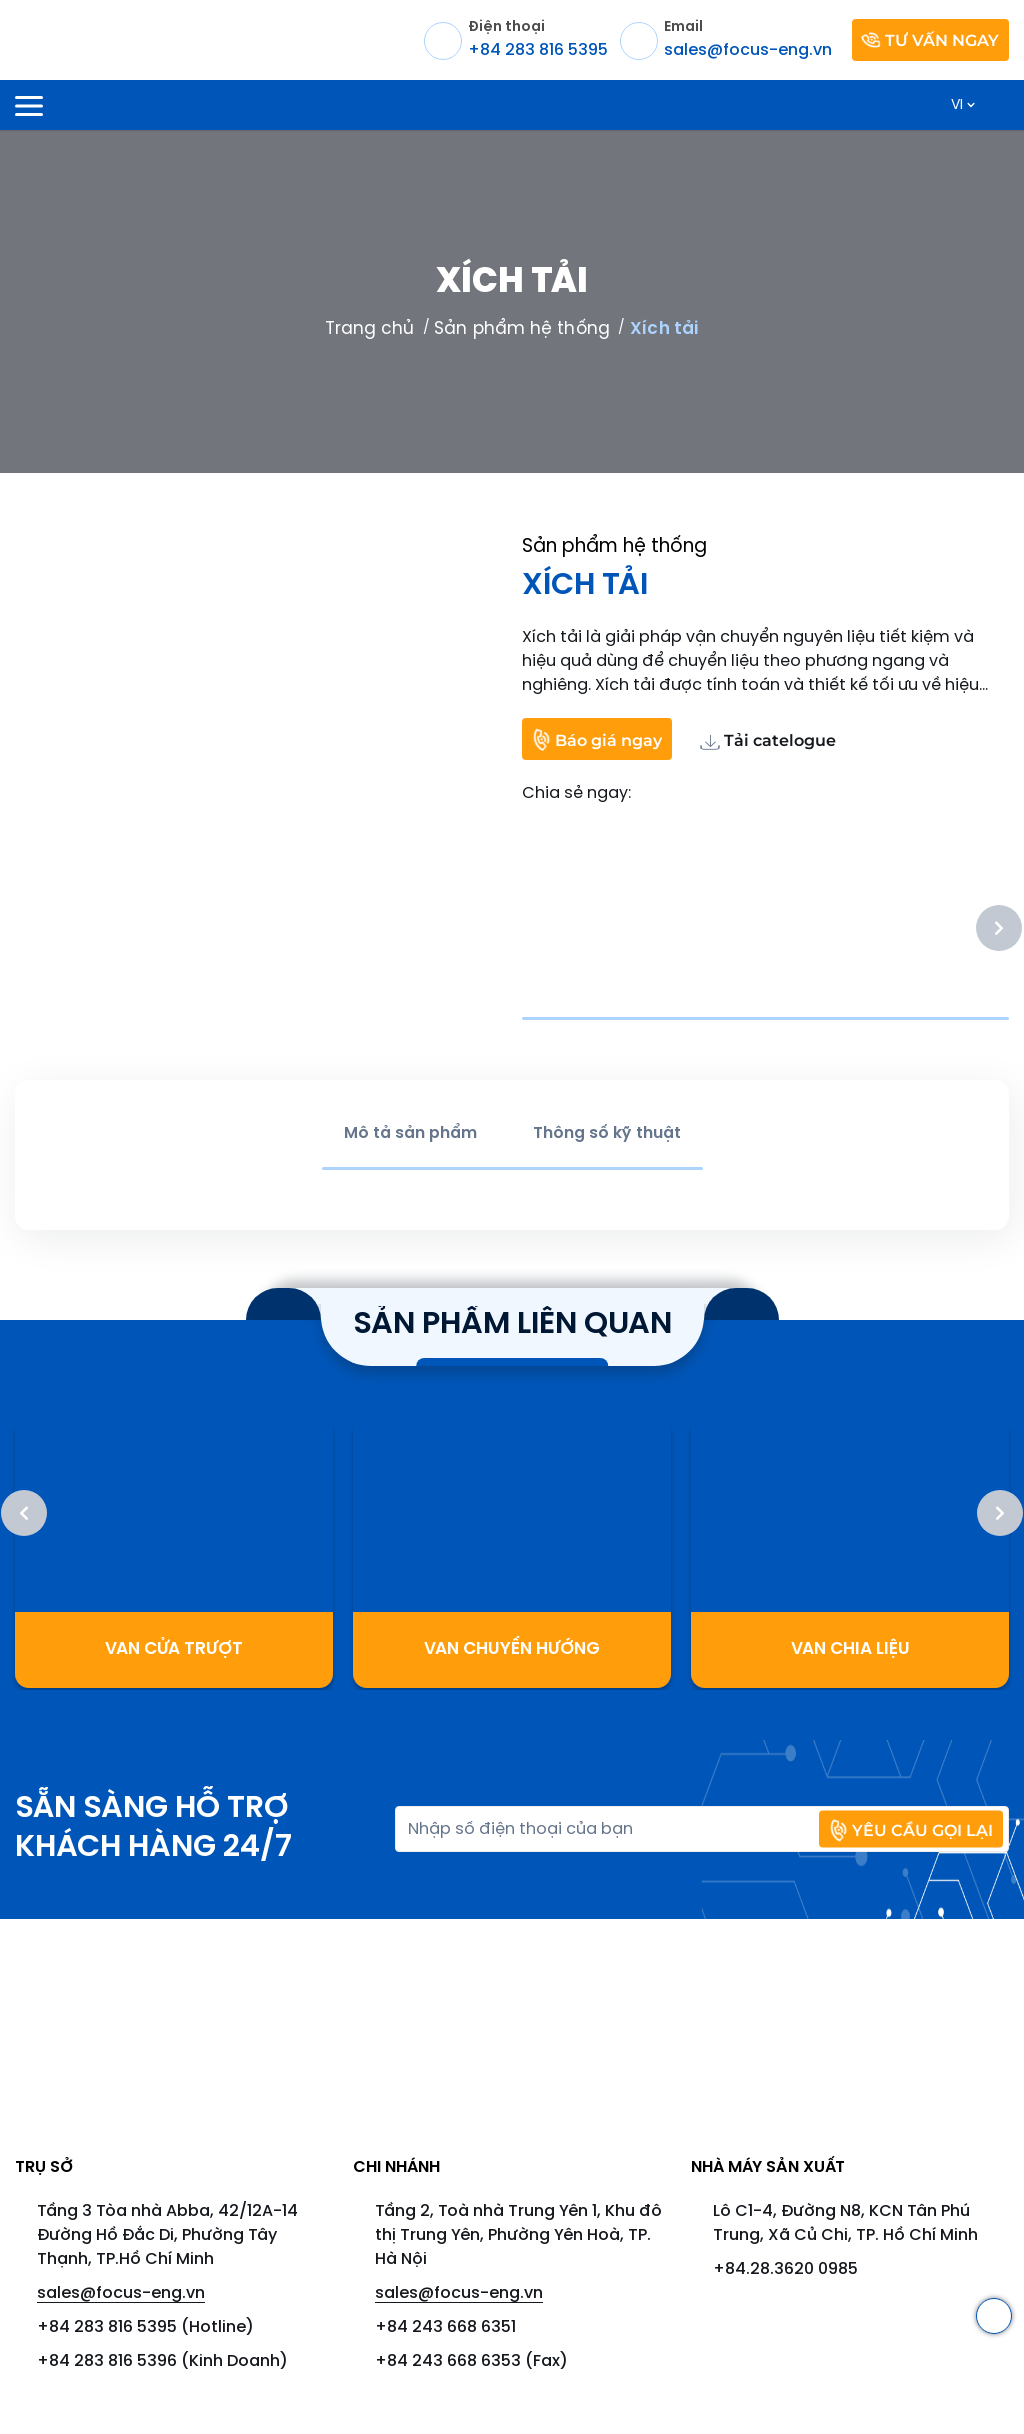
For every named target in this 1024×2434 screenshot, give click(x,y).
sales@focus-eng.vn (121, 2293)
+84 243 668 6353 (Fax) (471, 2361)
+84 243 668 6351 (445, 2327)
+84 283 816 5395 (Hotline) (145, 2327)
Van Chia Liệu (850, 1649)
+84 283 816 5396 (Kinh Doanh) (162, 2361)
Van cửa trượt (174, 1649)
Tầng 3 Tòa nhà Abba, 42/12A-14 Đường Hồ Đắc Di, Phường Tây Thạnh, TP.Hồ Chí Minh (167, 2235)
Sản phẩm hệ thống (521, 329)
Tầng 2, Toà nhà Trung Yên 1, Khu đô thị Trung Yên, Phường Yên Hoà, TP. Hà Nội (518, 2235)
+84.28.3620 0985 (785, 2269)
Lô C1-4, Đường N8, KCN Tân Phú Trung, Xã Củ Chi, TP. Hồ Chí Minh (845, 2223)
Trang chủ (370, 329)
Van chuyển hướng (512, 1649)
